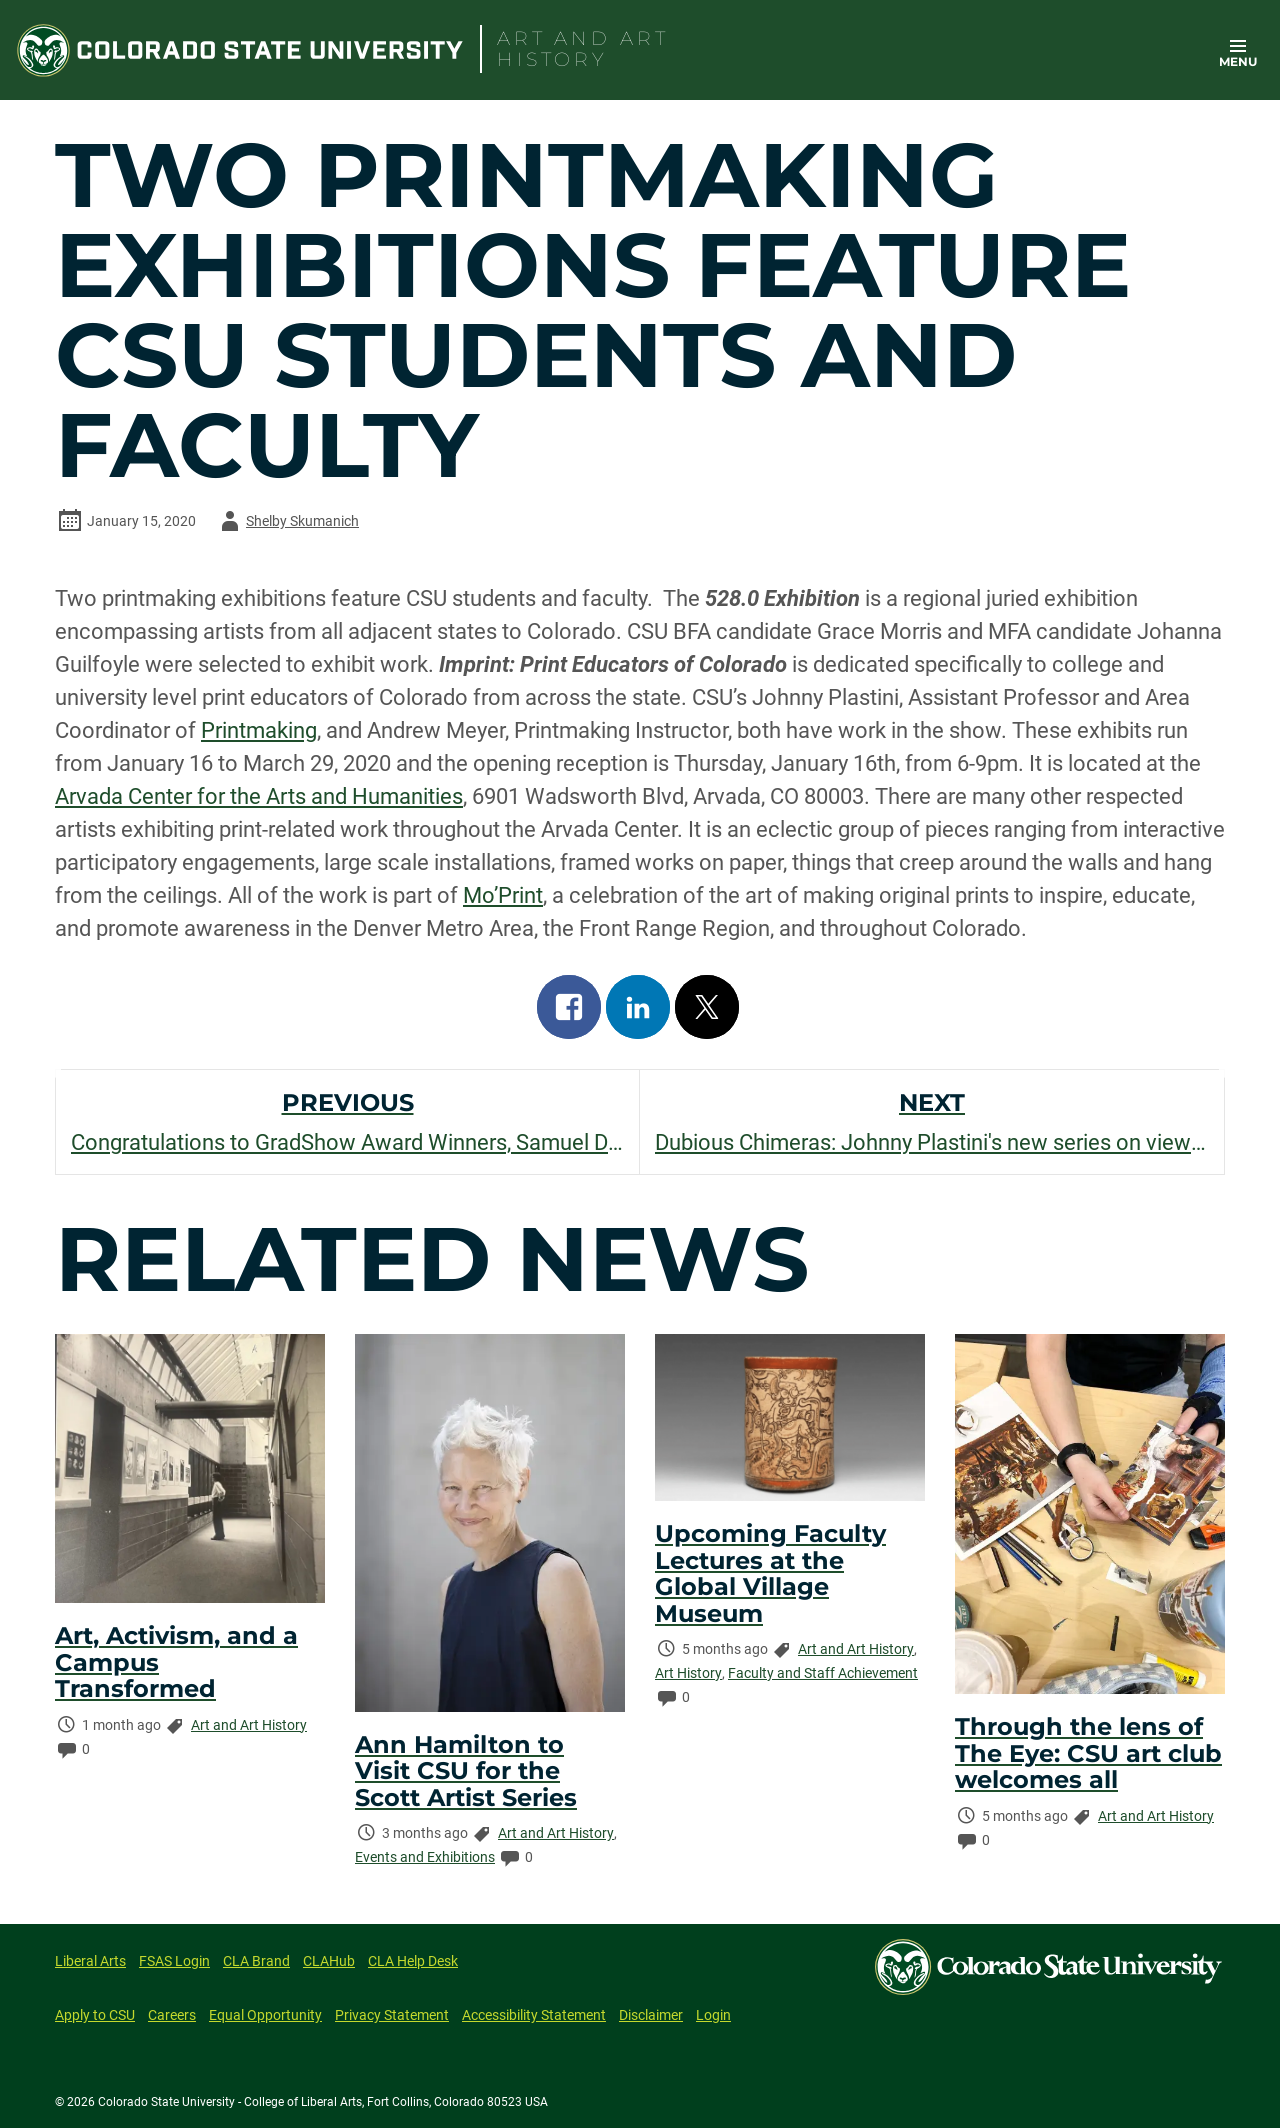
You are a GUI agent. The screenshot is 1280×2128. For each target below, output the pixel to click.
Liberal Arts (90, 1961)
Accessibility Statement (534, 2015)
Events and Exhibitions (425, 1857)
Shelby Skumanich (286, 521)
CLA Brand (256, 1961)
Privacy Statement (392, 2015)
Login (713, 2015)
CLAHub (329, 1961)
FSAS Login (174, 1961)
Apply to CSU (95, 2015)
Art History (688, 1673)
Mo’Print (503, 895)
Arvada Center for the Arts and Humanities (259, 796)
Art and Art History (249, 1725)
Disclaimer (651, 2015)
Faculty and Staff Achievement (823, 1673)
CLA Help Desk (413, 1961)
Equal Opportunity (265, 2015)
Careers (172, 2015)
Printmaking (259, 730)
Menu (1238, 61)
